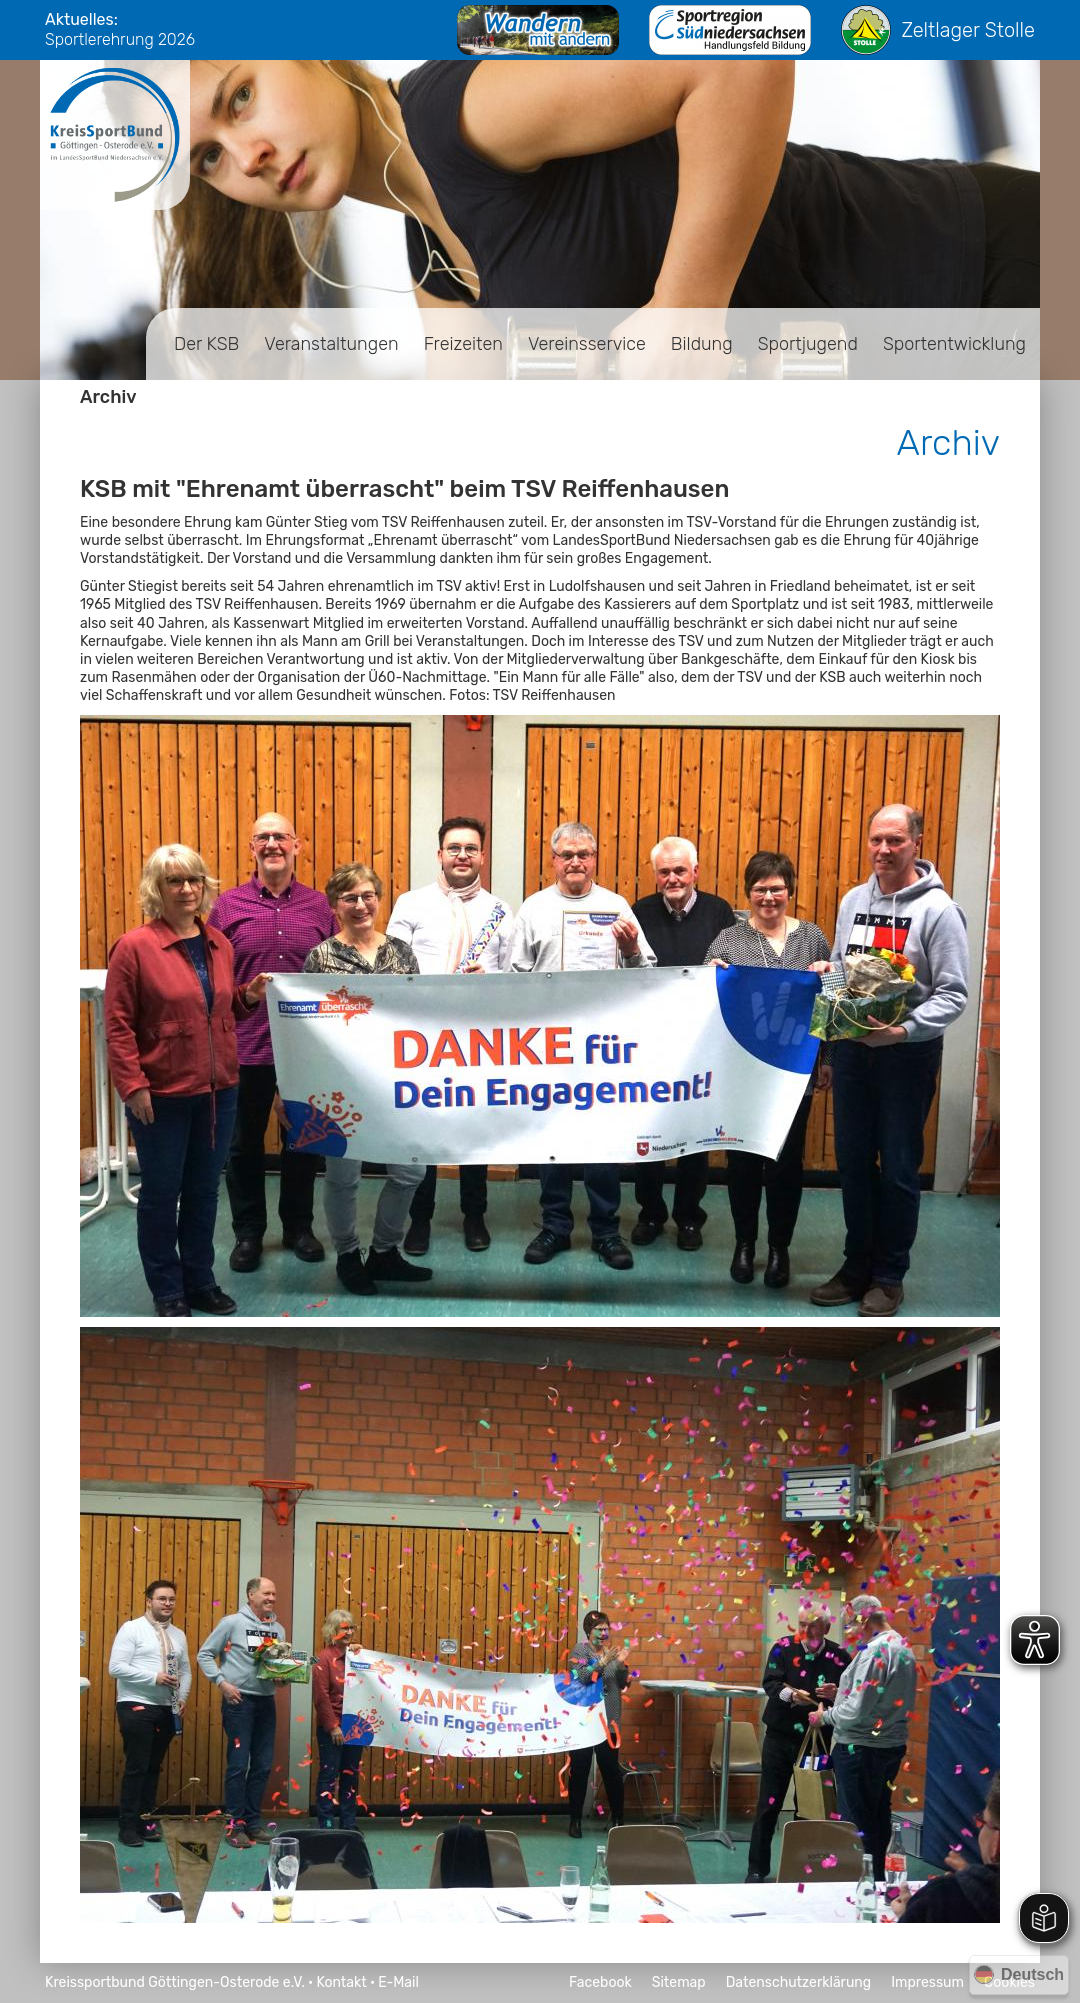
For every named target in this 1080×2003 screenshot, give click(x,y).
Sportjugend (808, 344)
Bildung (702, 344)
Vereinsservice (587, 344)
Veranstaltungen (331, 344)
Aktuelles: (81, 19)
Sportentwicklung (954, 344)
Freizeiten (463, 344)
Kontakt (341, 1982)
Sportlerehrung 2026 (120, 39)
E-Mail (398, 1982)
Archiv (108, 397)
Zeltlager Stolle (938, 30)
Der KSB (206, 344)
